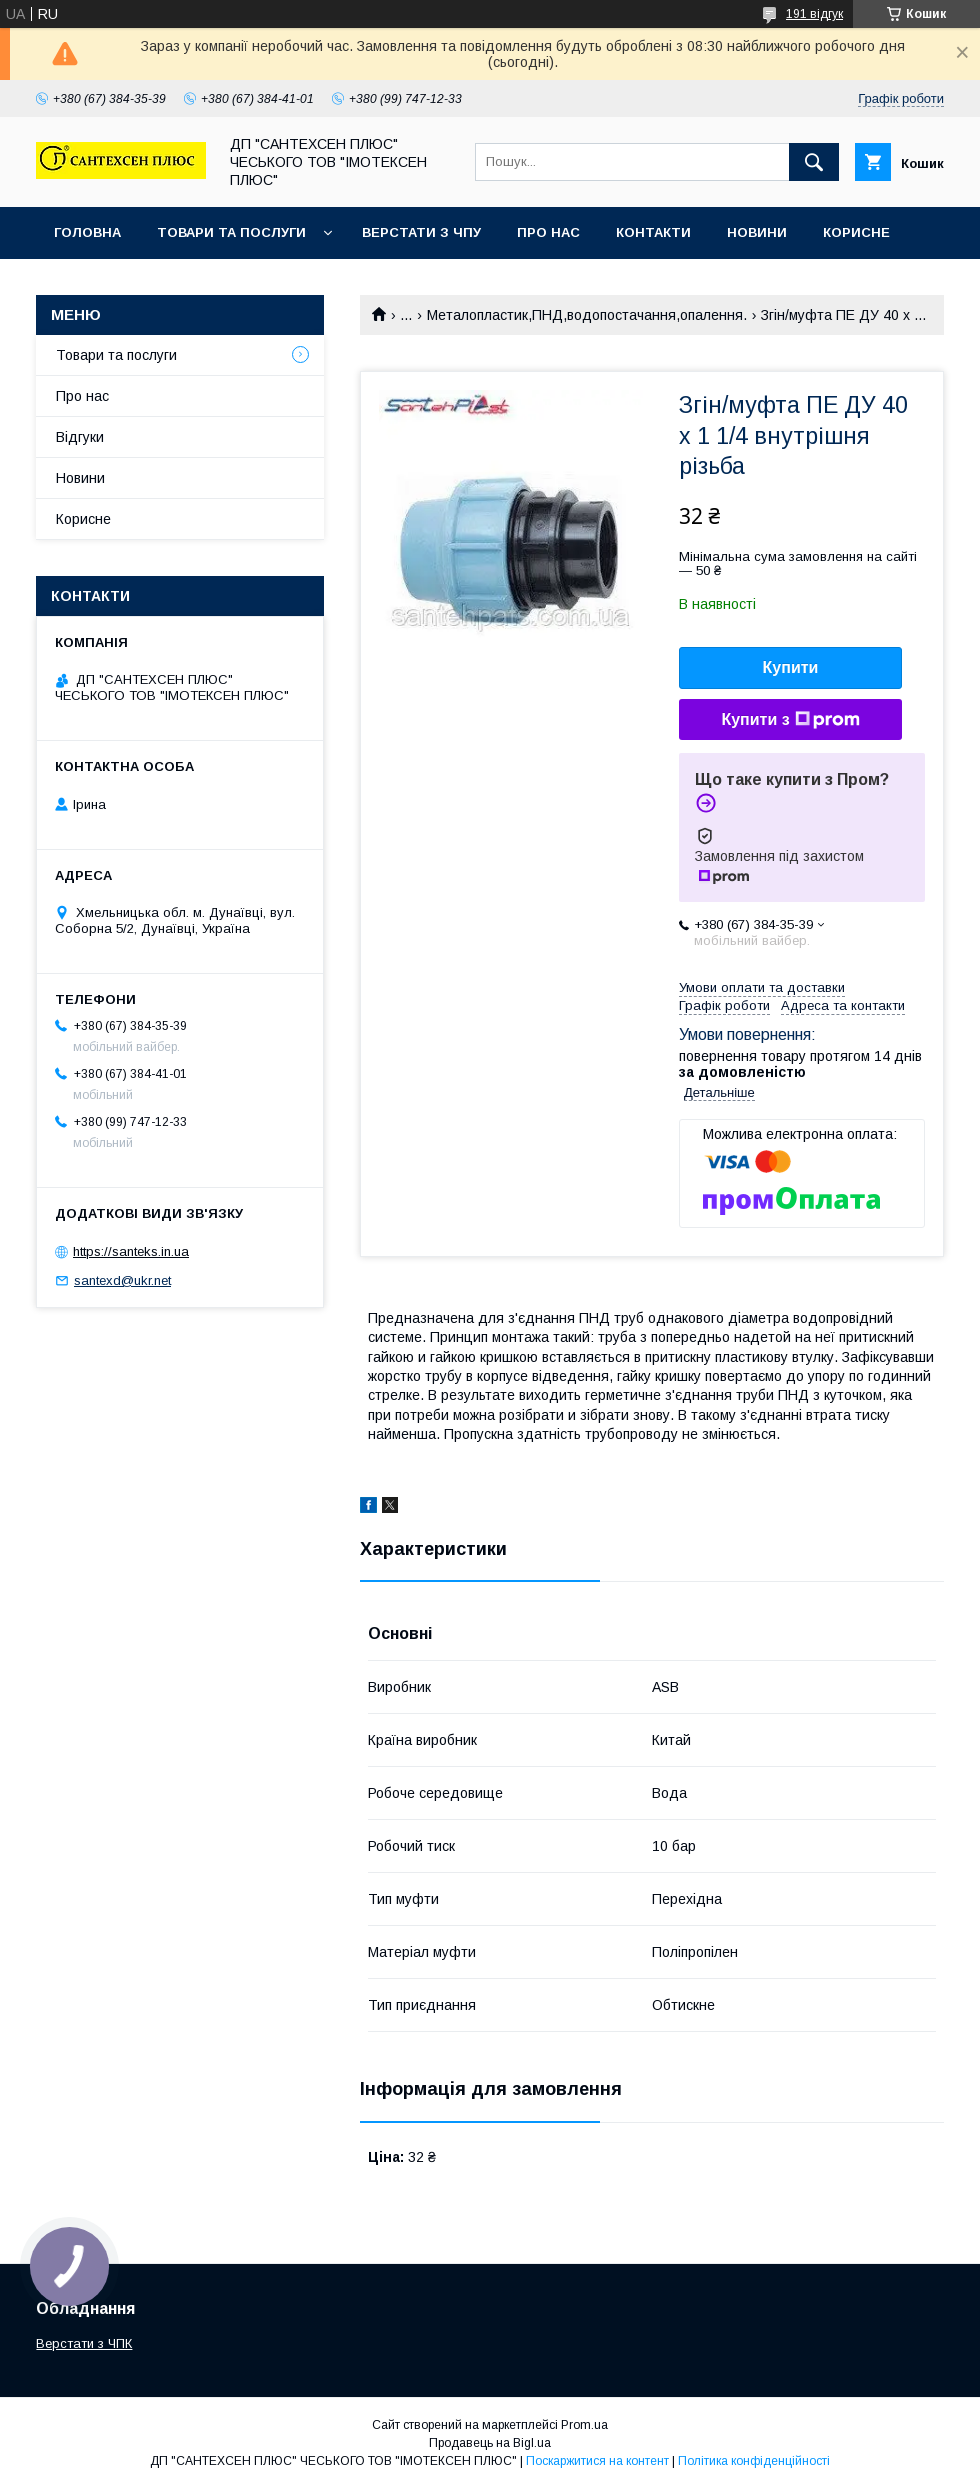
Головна (87, 232)
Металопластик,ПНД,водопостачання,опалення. (587, 315)
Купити (791, 667)
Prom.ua (584, 2425)
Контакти (653, 232)
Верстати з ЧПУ (421, 232)
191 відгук (814, 14)
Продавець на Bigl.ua (490, 2443)
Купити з (790, 720)
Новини (757, 232)
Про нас (548, 232)
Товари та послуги (231, 232)
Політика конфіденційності (754, 2461)
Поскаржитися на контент (597, 2461)
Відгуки (80, 437)
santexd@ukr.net (122, 1280)
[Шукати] (814, 162)
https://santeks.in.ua (131, 1251)
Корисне (856, 232)
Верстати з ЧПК (84, 2343)
